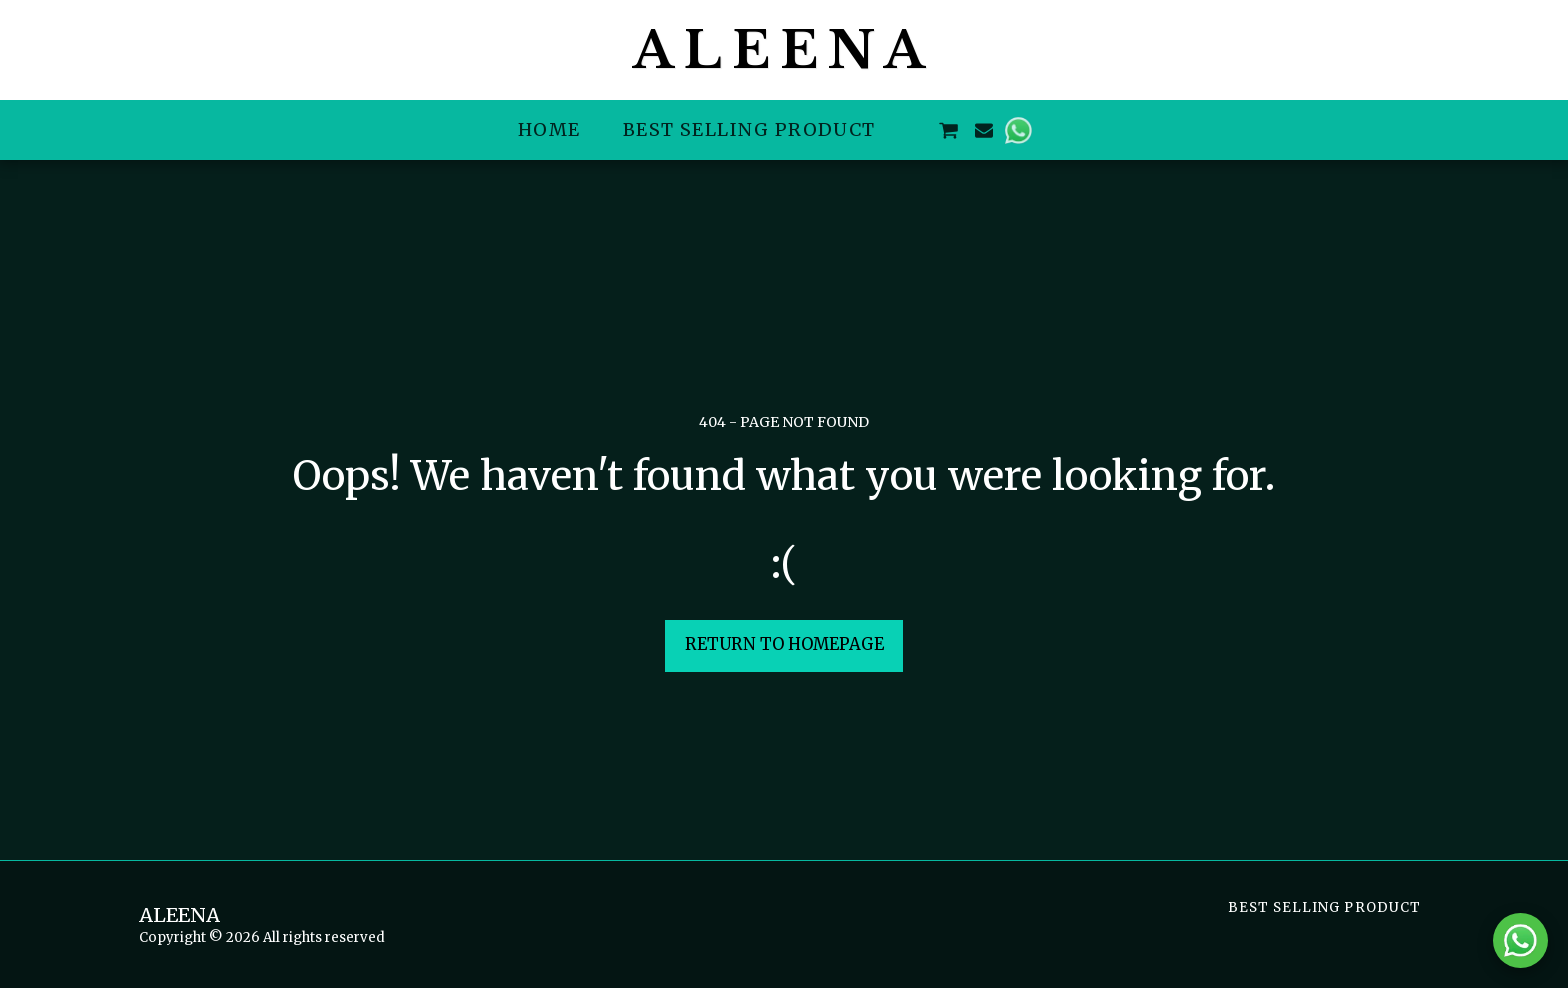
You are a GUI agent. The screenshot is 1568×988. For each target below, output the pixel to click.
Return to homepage (784, 644)
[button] (949, 130)
